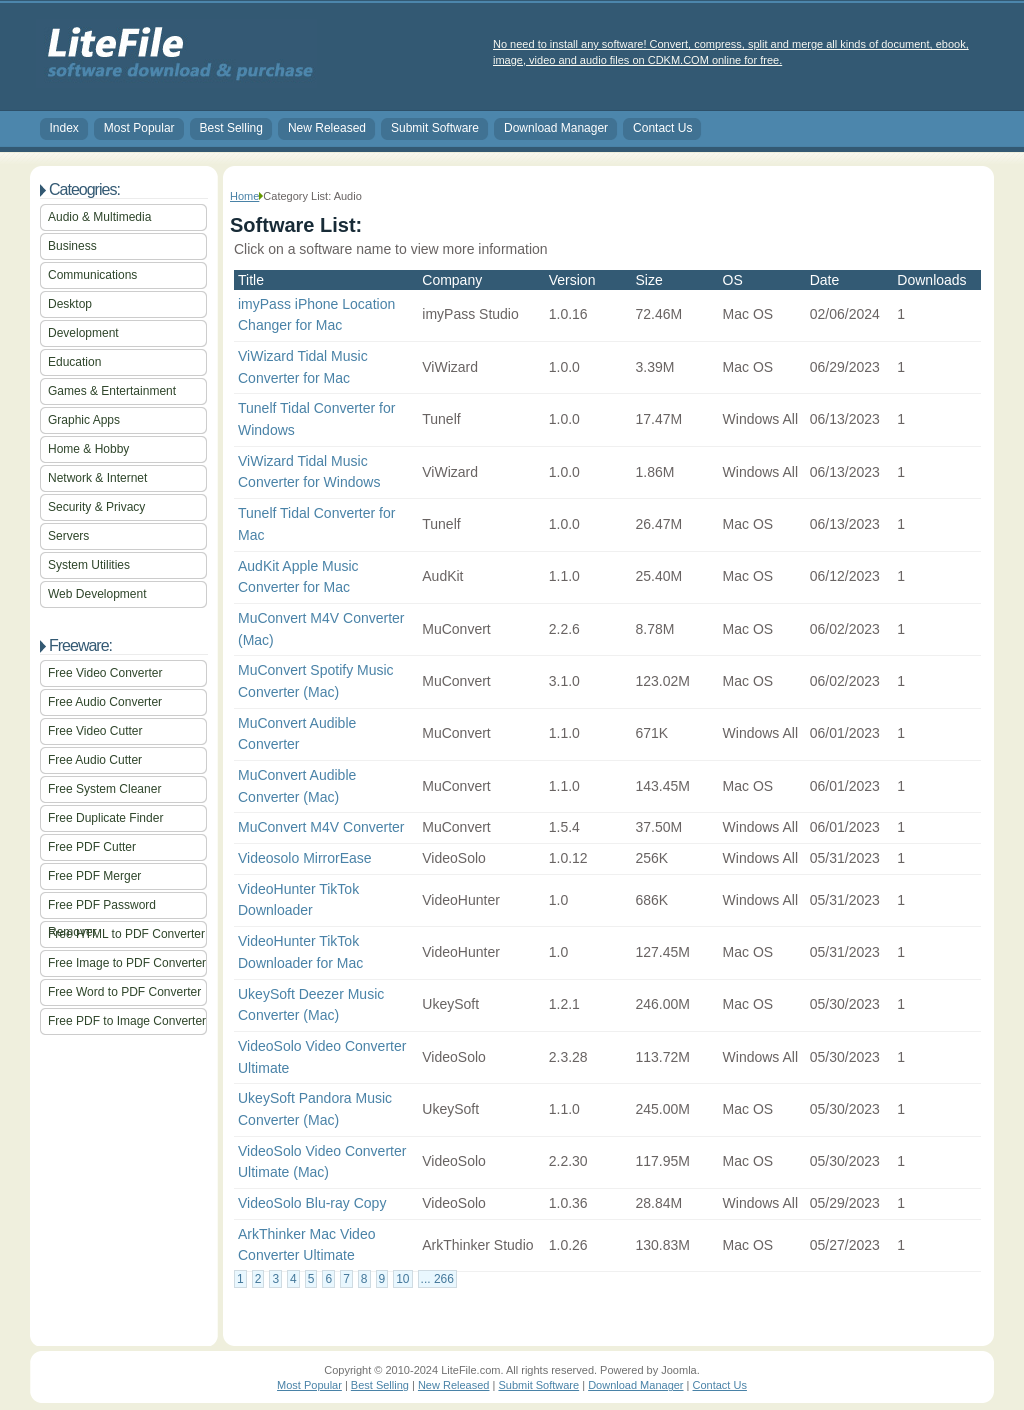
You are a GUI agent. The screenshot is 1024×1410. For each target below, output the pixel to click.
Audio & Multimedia (99, 217)
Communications (92, 275)
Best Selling (231, 128)
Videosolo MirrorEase (305, 858)
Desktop (70, 304)
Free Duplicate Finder (105, 818)
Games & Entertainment (112, 391)
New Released (327, 128)
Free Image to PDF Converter (127, 963)
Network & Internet (97, 478)
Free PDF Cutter (92, 847)
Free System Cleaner (104, 789)
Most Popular (139, 128)
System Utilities (89, 565)
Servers (68, 536)
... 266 (437, 1279)
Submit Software (435, 128)
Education (74, 362)
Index (64, 128)
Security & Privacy (96, 507)
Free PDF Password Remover (102, 908)
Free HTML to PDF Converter (126, 934)
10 (402, 1279)
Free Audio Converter (105, 702)
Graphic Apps (84, 420)
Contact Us (662, 128)
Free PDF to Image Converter (127, 1021)
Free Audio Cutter (95, 760)
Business (72, 246)
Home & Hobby (88, 449)
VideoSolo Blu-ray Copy (312, 1203)
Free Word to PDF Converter (124, 992)
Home (244, 196)
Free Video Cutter (95, 731)
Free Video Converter (105, 673)
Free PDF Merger (94, 876)
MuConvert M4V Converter (321, 827)
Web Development (97, 594)
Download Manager (556, 128)
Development (83, 333)
